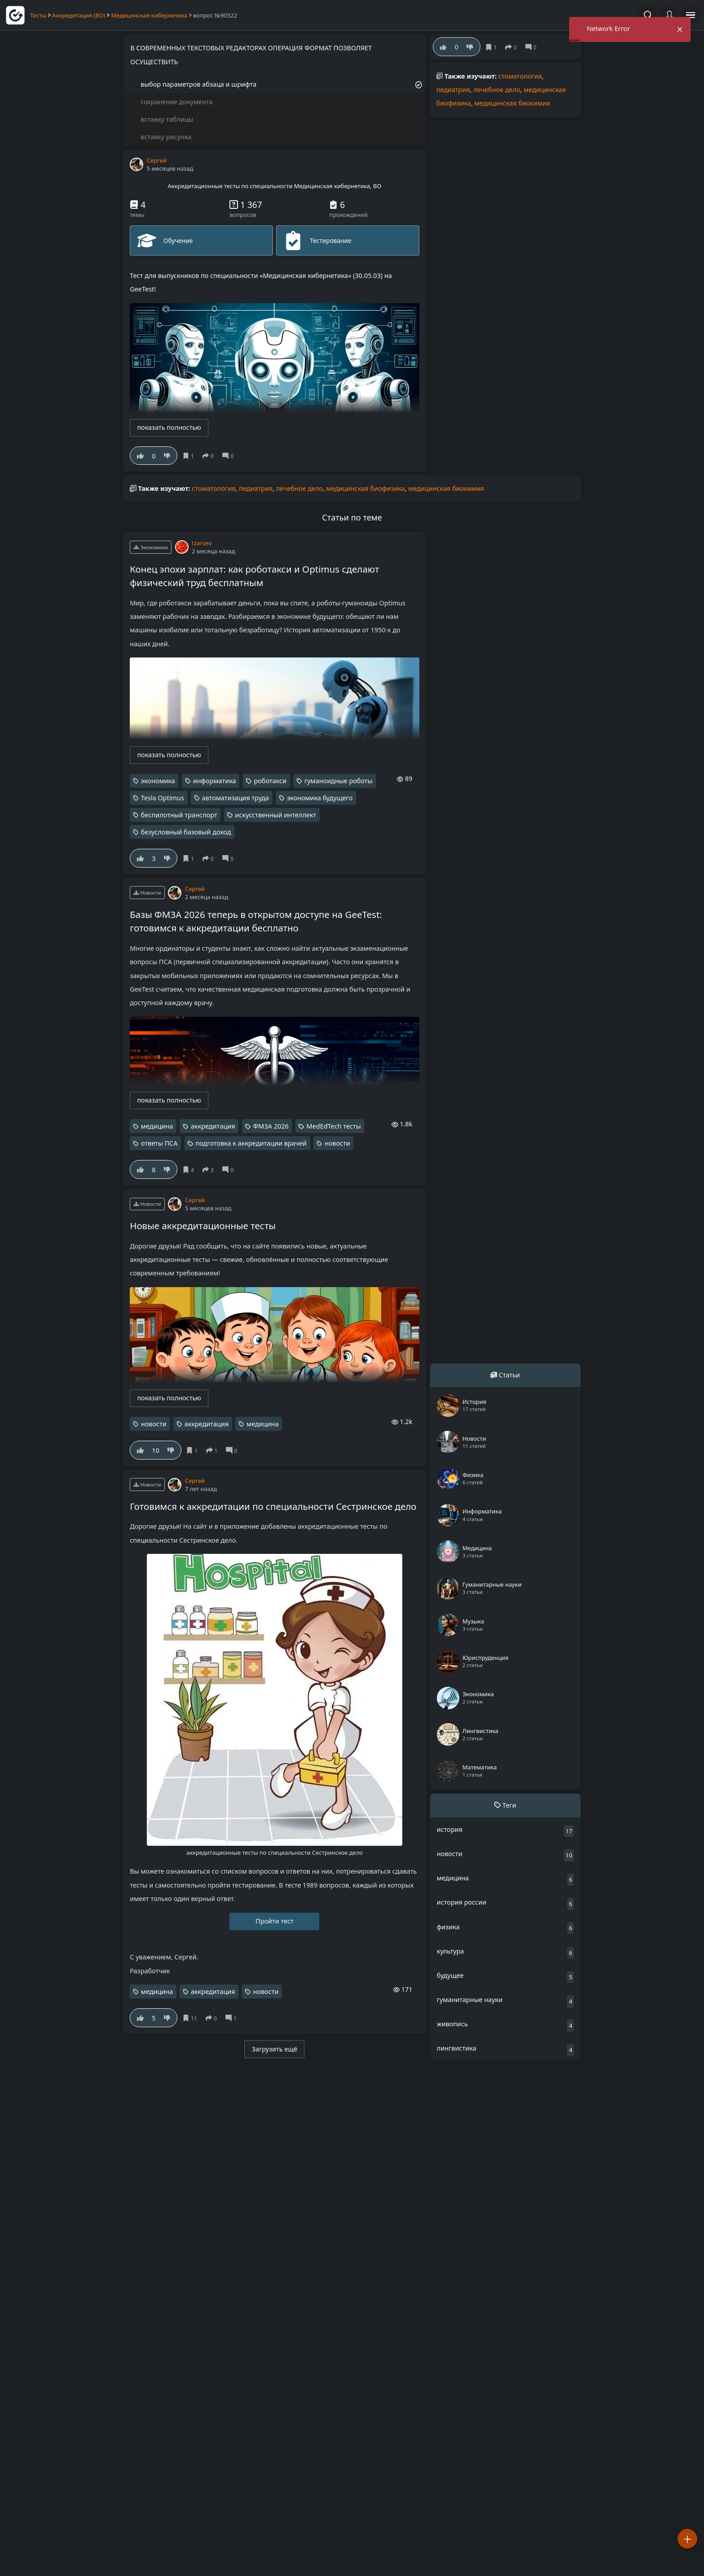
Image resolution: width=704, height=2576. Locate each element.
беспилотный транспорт (179, 815)
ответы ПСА (159, 1143)
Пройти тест (274, 1921)
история (449, 1829)
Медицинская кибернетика (149, 15)
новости (337, 1143)
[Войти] (669, 15)
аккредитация (213, 1126)
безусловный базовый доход (186, 832)
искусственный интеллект (275, 815)
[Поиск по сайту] (648, 15)
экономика (158, 780)
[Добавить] (687, 2539)
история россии (461, 1902)
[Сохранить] (190, 456)
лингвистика (456, 2048)
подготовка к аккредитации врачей (251, 1143)
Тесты (38, 15)
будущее (450, 1975)
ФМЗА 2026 (270, 1126)
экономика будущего (319, 798)
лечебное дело (496, 89)
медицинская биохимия (512, 103)
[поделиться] (209, 456)
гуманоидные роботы (338, 780)
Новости (147, 892)
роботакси (270, 780)
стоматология (520, 76)
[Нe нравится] (167, 456)
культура (450, 1951)
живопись (452, 2024)
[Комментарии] (229, 456)
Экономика (151, 547)
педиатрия (453, 89)
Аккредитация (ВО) (78, 15)
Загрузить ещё (275, 2049)
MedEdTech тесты (334, 1126)
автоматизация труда (235, 798)
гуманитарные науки (469, 1999)
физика (448, 1927)
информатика (214, 780)
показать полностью (169, 427)
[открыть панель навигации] (690, 15)
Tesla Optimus (162, 798)
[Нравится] (140, 456)
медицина (157, 1126)
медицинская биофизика (365, 488)
